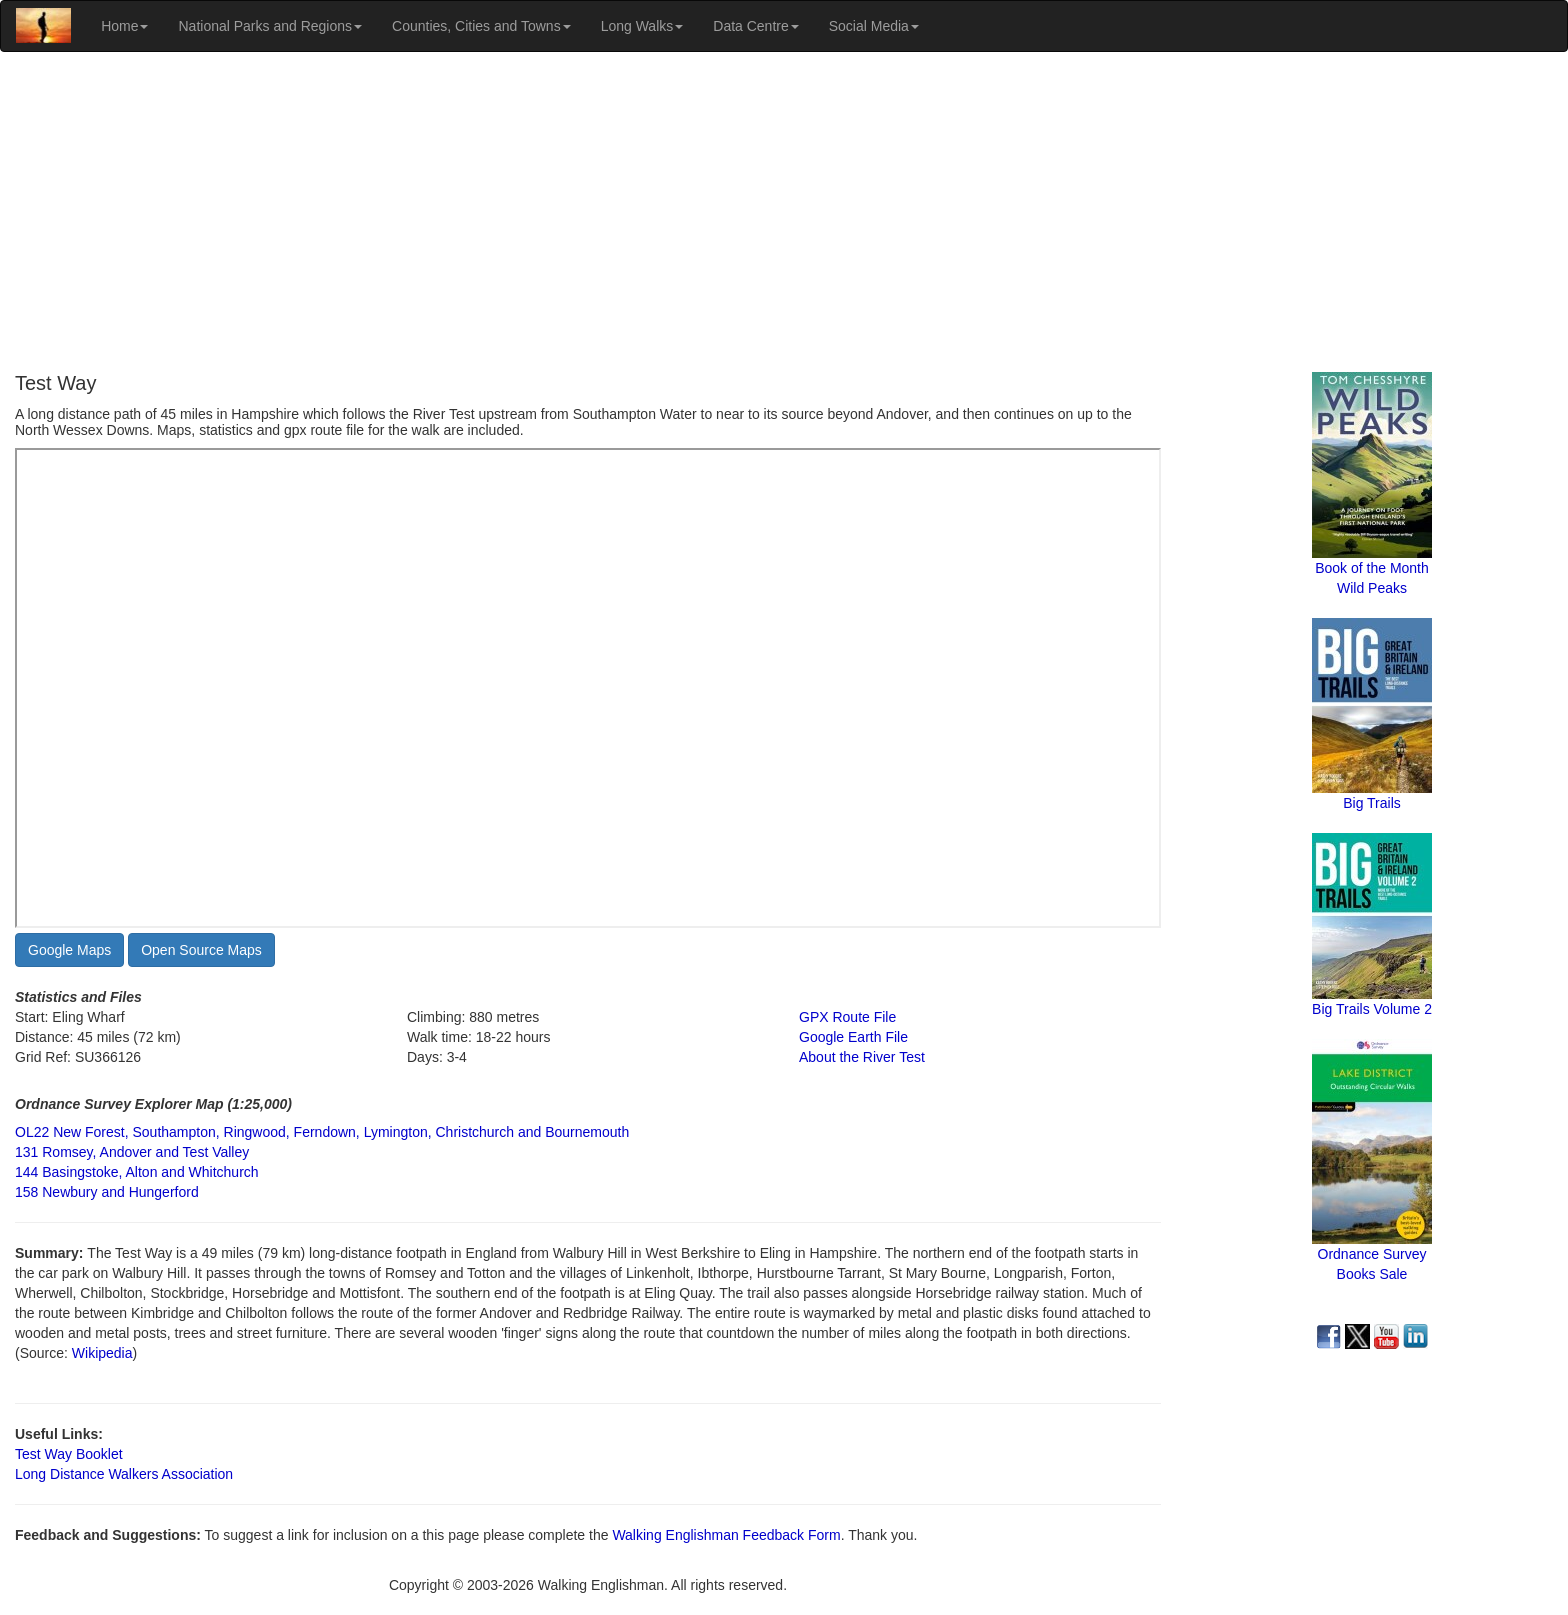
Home (124, 26)
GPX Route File (847, 1017)
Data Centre (755, 26)
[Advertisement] (784, 212)
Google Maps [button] (69, 950)
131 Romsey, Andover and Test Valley (132, 1152)
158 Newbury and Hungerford (107, 1192)
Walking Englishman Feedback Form (726, 1535)
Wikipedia (102, 1353)
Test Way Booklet (69, 1454)
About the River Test (862, 1057)
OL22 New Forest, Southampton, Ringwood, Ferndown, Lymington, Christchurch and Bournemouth (322, 1132)
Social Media (874, 26)
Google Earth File (853, 1037)
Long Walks (642, 26)
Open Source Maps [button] (201, 950)
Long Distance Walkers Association (124, 1474)
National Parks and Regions (270, 26)
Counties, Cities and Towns (481, 26)
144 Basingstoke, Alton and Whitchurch (137, 1172)
